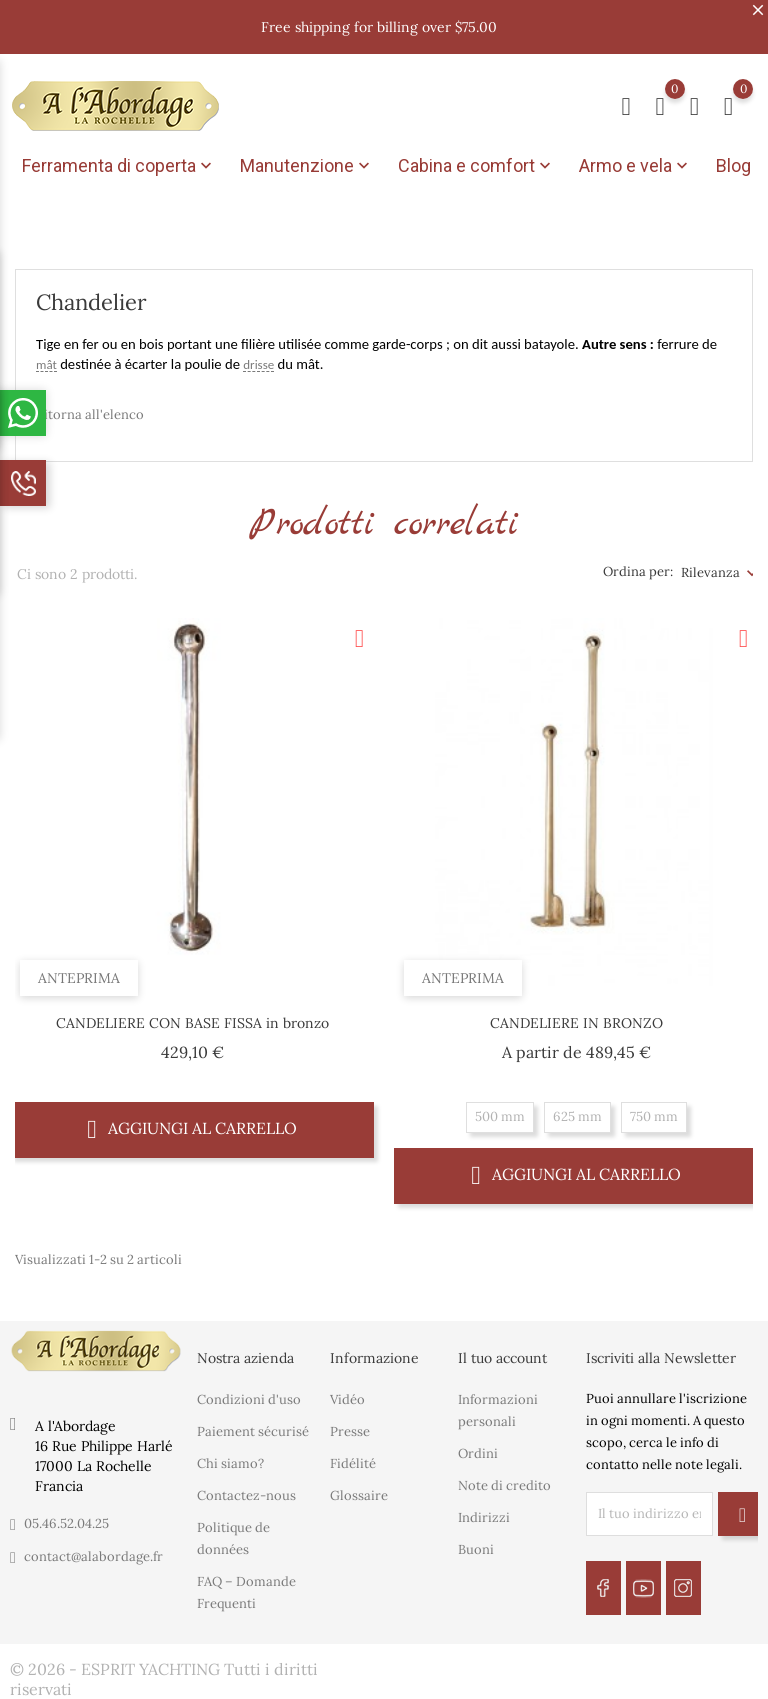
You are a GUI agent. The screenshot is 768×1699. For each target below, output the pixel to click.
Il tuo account (502, 1351)
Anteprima (79, 971)
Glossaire (359, 1489)
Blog (733, 165)
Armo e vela (635, 166)
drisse (258, 358)
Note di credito (504, 1479)
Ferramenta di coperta (119, 166)
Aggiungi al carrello (192, 1121)
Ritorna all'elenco (90, 407)
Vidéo (347, 1393)
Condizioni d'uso (249, 1393)
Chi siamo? (230, 1457)
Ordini (478, 1447)
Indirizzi (484, 1511)
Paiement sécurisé (253, 1425)
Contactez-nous (246, 1489)
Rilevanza (710, 565)
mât (46, 358)
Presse (350, 1425)
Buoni (476, 1543)
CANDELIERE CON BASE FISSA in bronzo (192, 1016)
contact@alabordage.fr (93, 1550)
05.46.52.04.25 (66, 1517)
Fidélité (353, 1457)
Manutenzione (307, 166)
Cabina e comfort (476, 166)
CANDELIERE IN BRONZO (576, 1016)
